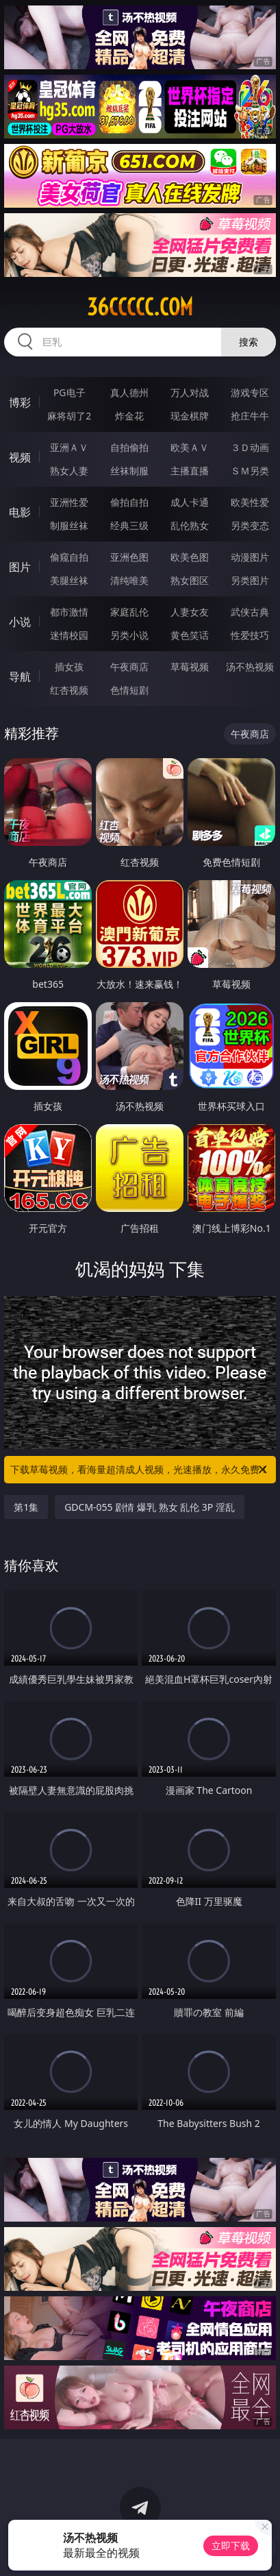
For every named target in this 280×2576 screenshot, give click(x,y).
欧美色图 (189, 556)
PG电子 (69, 392)
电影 (20, 512)
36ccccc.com (140, 307)
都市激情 (69, 611)
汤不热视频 (250, 666)
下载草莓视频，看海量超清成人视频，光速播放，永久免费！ (139, 1469)
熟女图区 (189, 580)
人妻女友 (189, 611)
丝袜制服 (129, 470)
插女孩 (69, 666)
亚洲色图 (129, 556)
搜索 (248, 341)
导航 (20, 676)
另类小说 (129, 635)
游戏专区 (250, 392)
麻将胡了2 (69, 415)
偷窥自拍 (69, 556)
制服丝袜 (69, 525)
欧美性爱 (250, 502)
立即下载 (231, 2545)
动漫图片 (250, 556)
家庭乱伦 (129, 611)
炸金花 (129, 415)
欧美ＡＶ (189, 447)
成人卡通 (189, 502)
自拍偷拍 (129, 447)
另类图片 (250, 580)
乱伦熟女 (189, 525)
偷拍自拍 (129, 502)
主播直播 (189, 470)
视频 (20, 457)
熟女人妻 (69, 470)
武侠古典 (250, 611)
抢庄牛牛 (250, 415)
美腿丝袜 (69, 580)
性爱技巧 (250, 635)
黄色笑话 (189, 635)
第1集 (26, 1507)
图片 (20, 566)
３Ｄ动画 (250, 447)
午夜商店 (129, 666)
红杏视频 (69, 689)
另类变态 (250, 525)
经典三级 (129, 525)
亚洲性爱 (69, 502)
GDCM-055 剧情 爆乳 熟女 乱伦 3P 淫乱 (149, 1507)
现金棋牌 (189, 415)
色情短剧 (129, 689)
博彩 (20, 402)
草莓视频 (189, 666)
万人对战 (189, 392)
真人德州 (129, 392)
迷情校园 (69, 635)
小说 (20, 621)
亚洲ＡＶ (69, 447)
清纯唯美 (129, 580)
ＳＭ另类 (250, 470)
